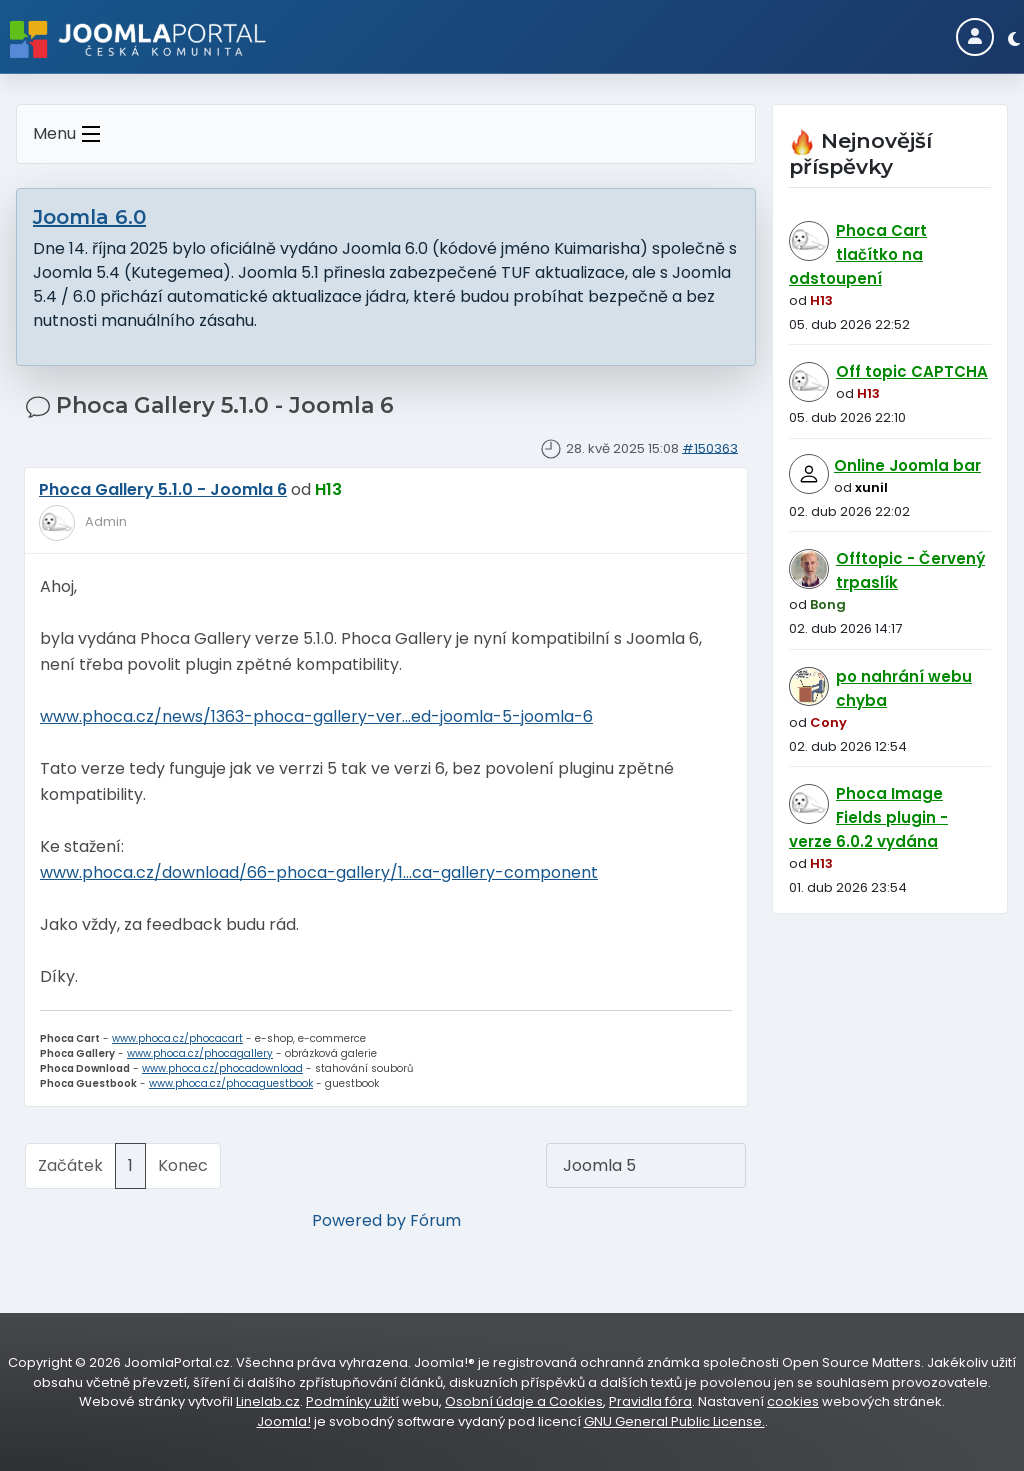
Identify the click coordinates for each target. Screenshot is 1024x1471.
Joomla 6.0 (89, 217)
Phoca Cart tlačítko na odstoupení (858, 254)
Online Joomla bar (907, 465)
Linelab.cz (268, 1401)
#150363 (710, 447)
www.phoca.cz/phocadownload (222, 1068)
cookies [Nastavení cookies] (793, 1401)
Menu (70, 134)
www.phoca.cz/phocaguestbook (231, 1083)
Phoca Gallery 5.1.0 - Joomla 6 (163, 489)
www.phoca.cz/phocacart (177, 1038)
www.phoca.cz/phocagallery (200, 1053)
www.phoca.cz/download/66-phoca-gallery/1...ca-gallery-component (319, 872)
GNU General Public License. (674, 1421)
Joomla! (284, 1421)
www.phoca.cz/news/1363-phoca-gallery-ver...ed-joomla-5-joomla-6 (316, 716)
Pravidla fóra (650, 1401)
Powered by (359, 1220)
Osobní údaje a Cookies (524, 1401)
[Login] (975, 37)
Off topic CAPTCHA (912, 371)
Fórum (435, 1220)
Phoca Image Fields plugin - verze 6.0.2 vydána (868, 817)
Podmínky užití (352, 1401)
